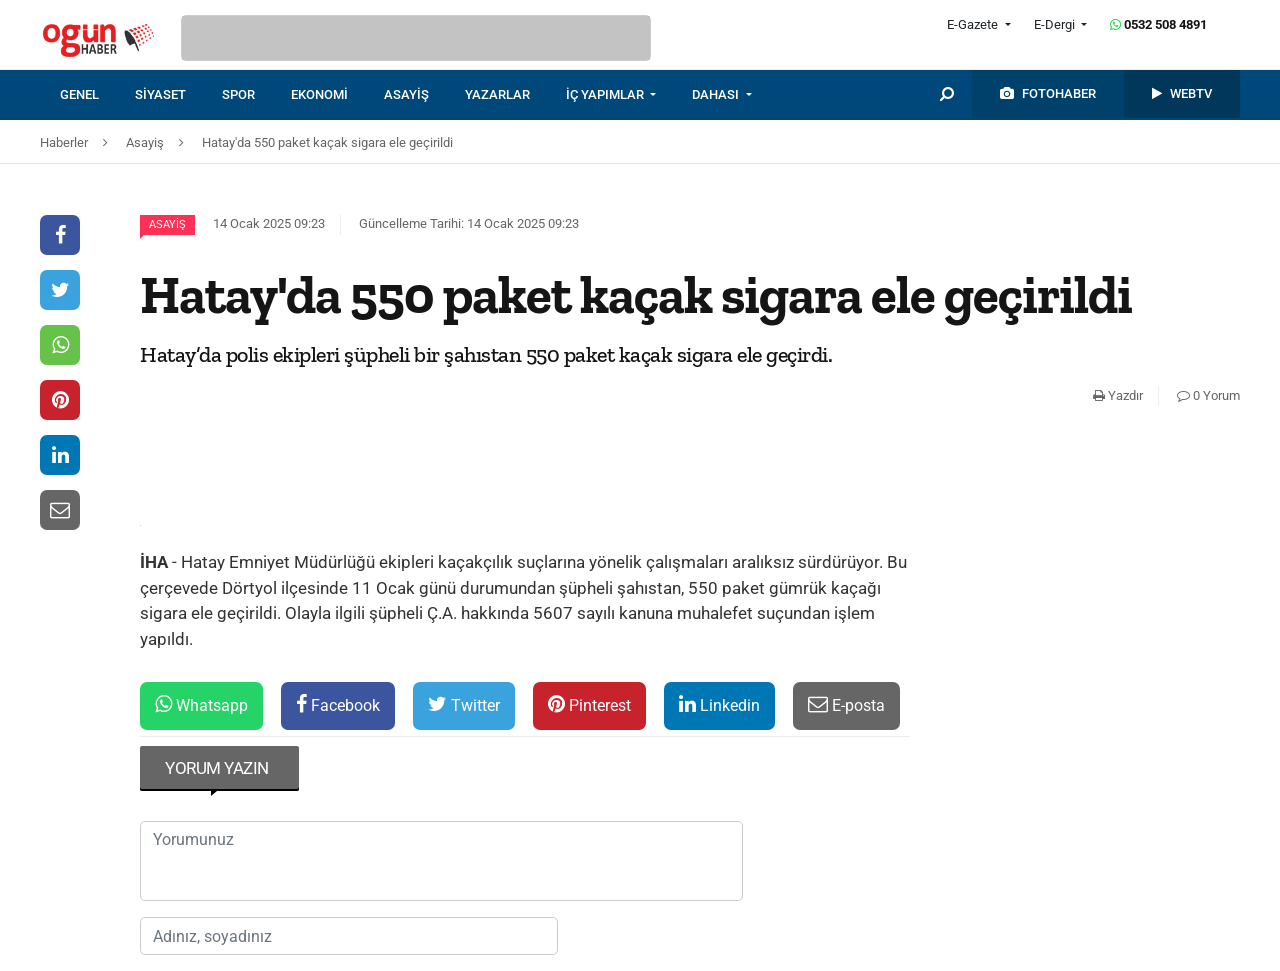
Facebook (338, 704)
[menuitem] (97, 95)
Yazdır (1118, 395)
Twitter (464, 704)
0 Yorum (1208, 395)
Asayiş (167, 224)
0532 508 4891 (1158, 24)
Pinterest (589, 704)
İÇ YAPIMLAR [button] (606, 94)
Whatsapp (201, 704)
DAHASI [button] (717, 94)
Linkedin (719, 704)
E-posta (846, 704)
